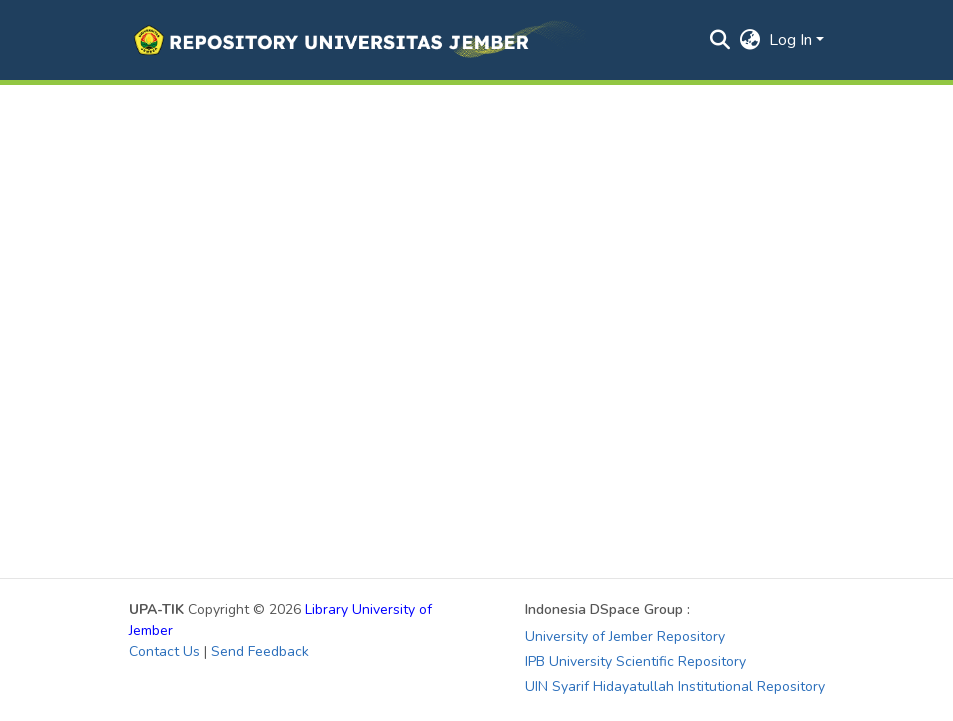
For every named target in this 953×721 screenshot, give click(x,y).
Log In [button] (792, 40)
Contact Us (164, 651)
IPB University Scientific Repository (635, 661)
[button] (357, 40)
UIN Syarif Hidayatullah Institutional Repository (675, 686)
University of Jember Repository (625, 636)
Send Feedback (260, 651)
